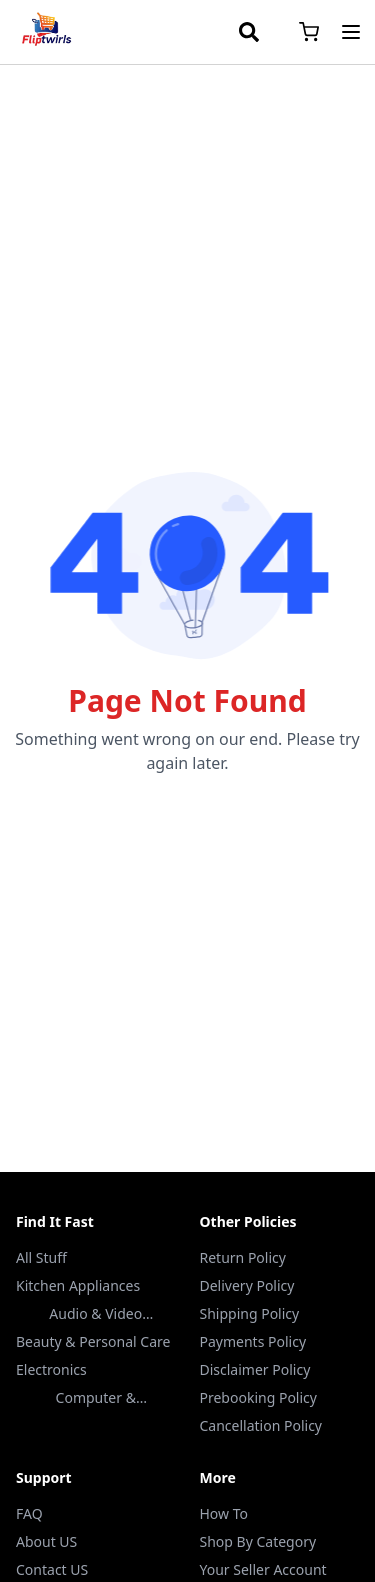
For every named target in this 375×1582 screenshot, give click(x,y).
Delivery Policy (247, 1285)
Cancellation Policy (261, 1425)
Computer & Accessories (96, 1398)
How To (224, 1513)
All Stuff (41, 1257)
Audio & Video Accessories (95, 1314)
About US (46, 1541)
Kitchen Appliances (78, 1285)
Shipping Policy (250, 1313)
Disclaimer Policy (255, 1369)
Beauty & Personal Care (93, 1341)
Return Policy (243, 1257)
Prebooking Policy (258, 1397)
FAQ (29, 1513)
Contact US (52, 1569)
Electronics (51, 1369)
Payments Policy (253, 1341)
